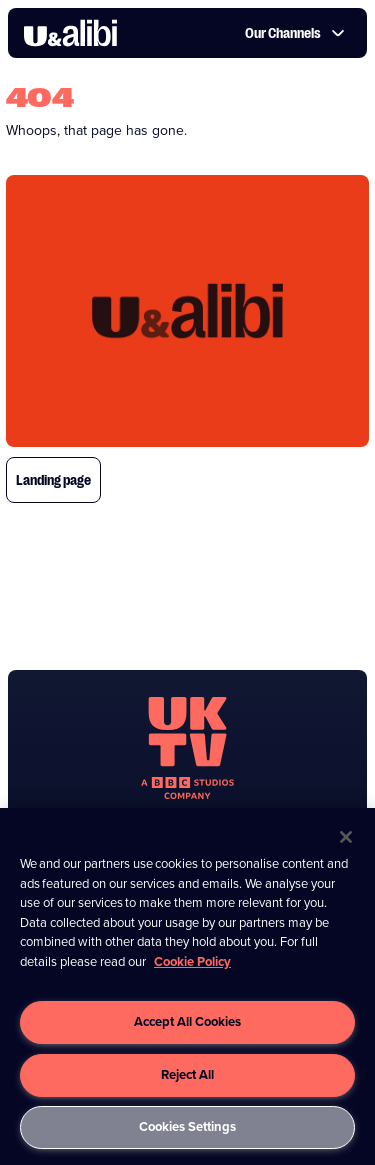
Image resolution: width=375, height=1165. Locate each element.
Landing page (53, 480)
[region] (187, 986)
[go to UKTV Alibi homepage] (70, 33)
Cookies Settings (187, 1126)
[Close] (346, 837)
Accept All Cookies (187, 1021)
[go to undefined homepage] (187, 748)
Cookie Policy (192, 961)
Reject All (187, 1074)
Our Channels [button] (295, 33)
